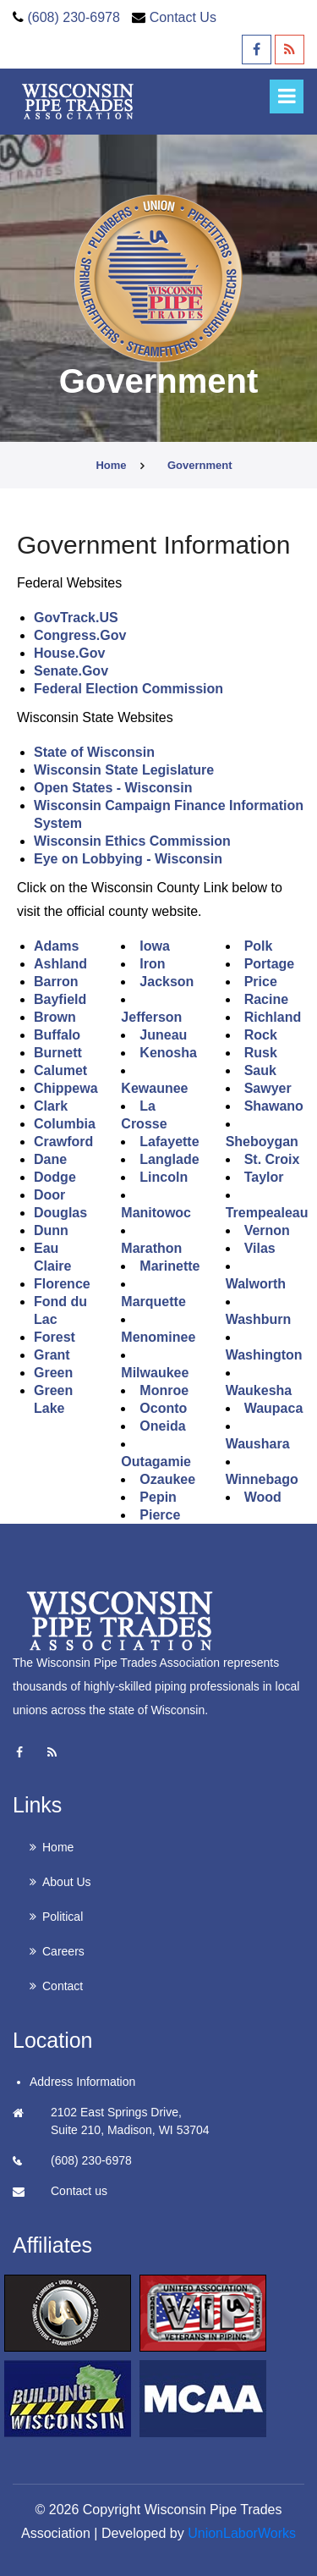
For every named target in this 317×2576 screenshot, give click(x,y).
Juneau (163, 1035)
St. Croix (272, 1159)
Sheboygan (262, 1141)
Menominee (158, 1337)
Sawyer (268, 1088)
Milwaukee (155, 1372)
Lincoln (163, 1177)
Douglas (60, 1212)
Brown (55, 1017)
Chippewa (66, 1088)
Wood (262, 1497)
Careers (63, 1951)
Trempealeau (267, 1212)
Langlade (169, 1159)
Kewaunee (154, 1088)
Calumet (60, 1070)
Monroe (164, 1390)
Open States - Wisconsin (113, 788)
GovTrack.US (76, 617)
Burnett (58, 1052)
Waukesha (259, 1390)
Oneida (162, 1426)
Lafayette (169, 1141)
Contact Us (183, 17)
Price (260, 981)
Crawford (63, 1141)
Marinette (169, 1266)
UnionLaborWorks (242, 2533)
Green (53, 1372)
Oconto (163, 1408)
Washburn (259, 1319)
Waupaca (273, 1408)
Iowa (154, 946)
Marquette (153, 1301)
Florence (62, 1284)
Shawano (273, 1106)
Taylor (264, 1177)
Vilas (260, 1248)
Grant (52, 1355)
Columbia (65, 1124)
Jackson (166, 981)
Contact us (79, 2191)
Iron (152, 964)
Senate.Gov (71, 671)
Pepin (158, 1497)
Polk (258, 946)
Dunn (51, 1230)
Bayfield (60, 999)
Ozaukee (167, 1479)
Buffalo (57, 1035)
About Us (66, 1882)
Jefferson (151, 1017)
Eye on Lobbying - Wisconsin (128, 859)
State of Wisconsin (94, 752)
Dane (50, 1159)
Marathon (151, 1248)
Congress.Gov (80, 635)
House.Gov (69, 653)
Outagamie (156, 1461)
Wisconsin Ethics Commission (132, 841)
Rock (260, 1035)
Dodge (55, 1177)
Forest (54, 1337)
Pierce (159, 1515)
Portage (269, 964)
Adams (56, 946)
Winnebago (262, 1479)
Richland (273, 1017)
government (199, 465)
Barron (56, 981)
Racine (266, 999)
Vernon (267, 1230)
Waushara (258, 1444)
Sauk (260, 1070)
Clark (51, 1106)
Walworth (256, 1284)
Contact (62, 1986)
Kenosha (168, 1052)
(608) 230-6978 (73, 17)
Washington (264, 1355)
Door (49, 1195)
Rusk (260, 1052)
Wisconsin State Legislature (124, 770)
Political (62, 1916)
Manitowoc (156, 1212)
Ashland (60, 964)
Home (111, 465)
